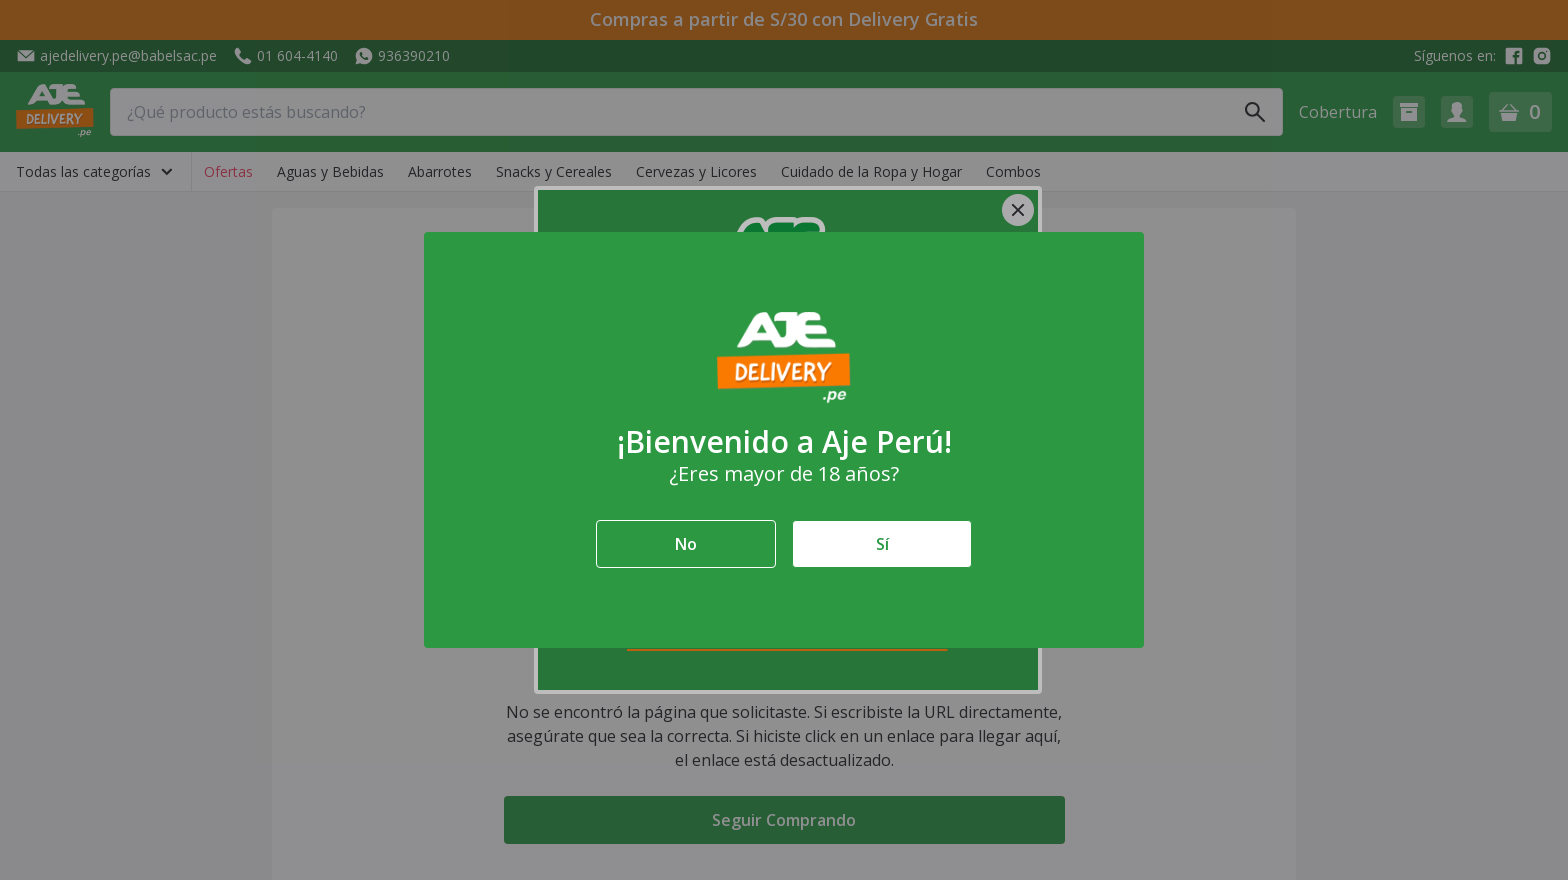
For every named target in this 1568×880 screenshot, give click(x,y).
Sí (882, 544)
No (686, 544)
